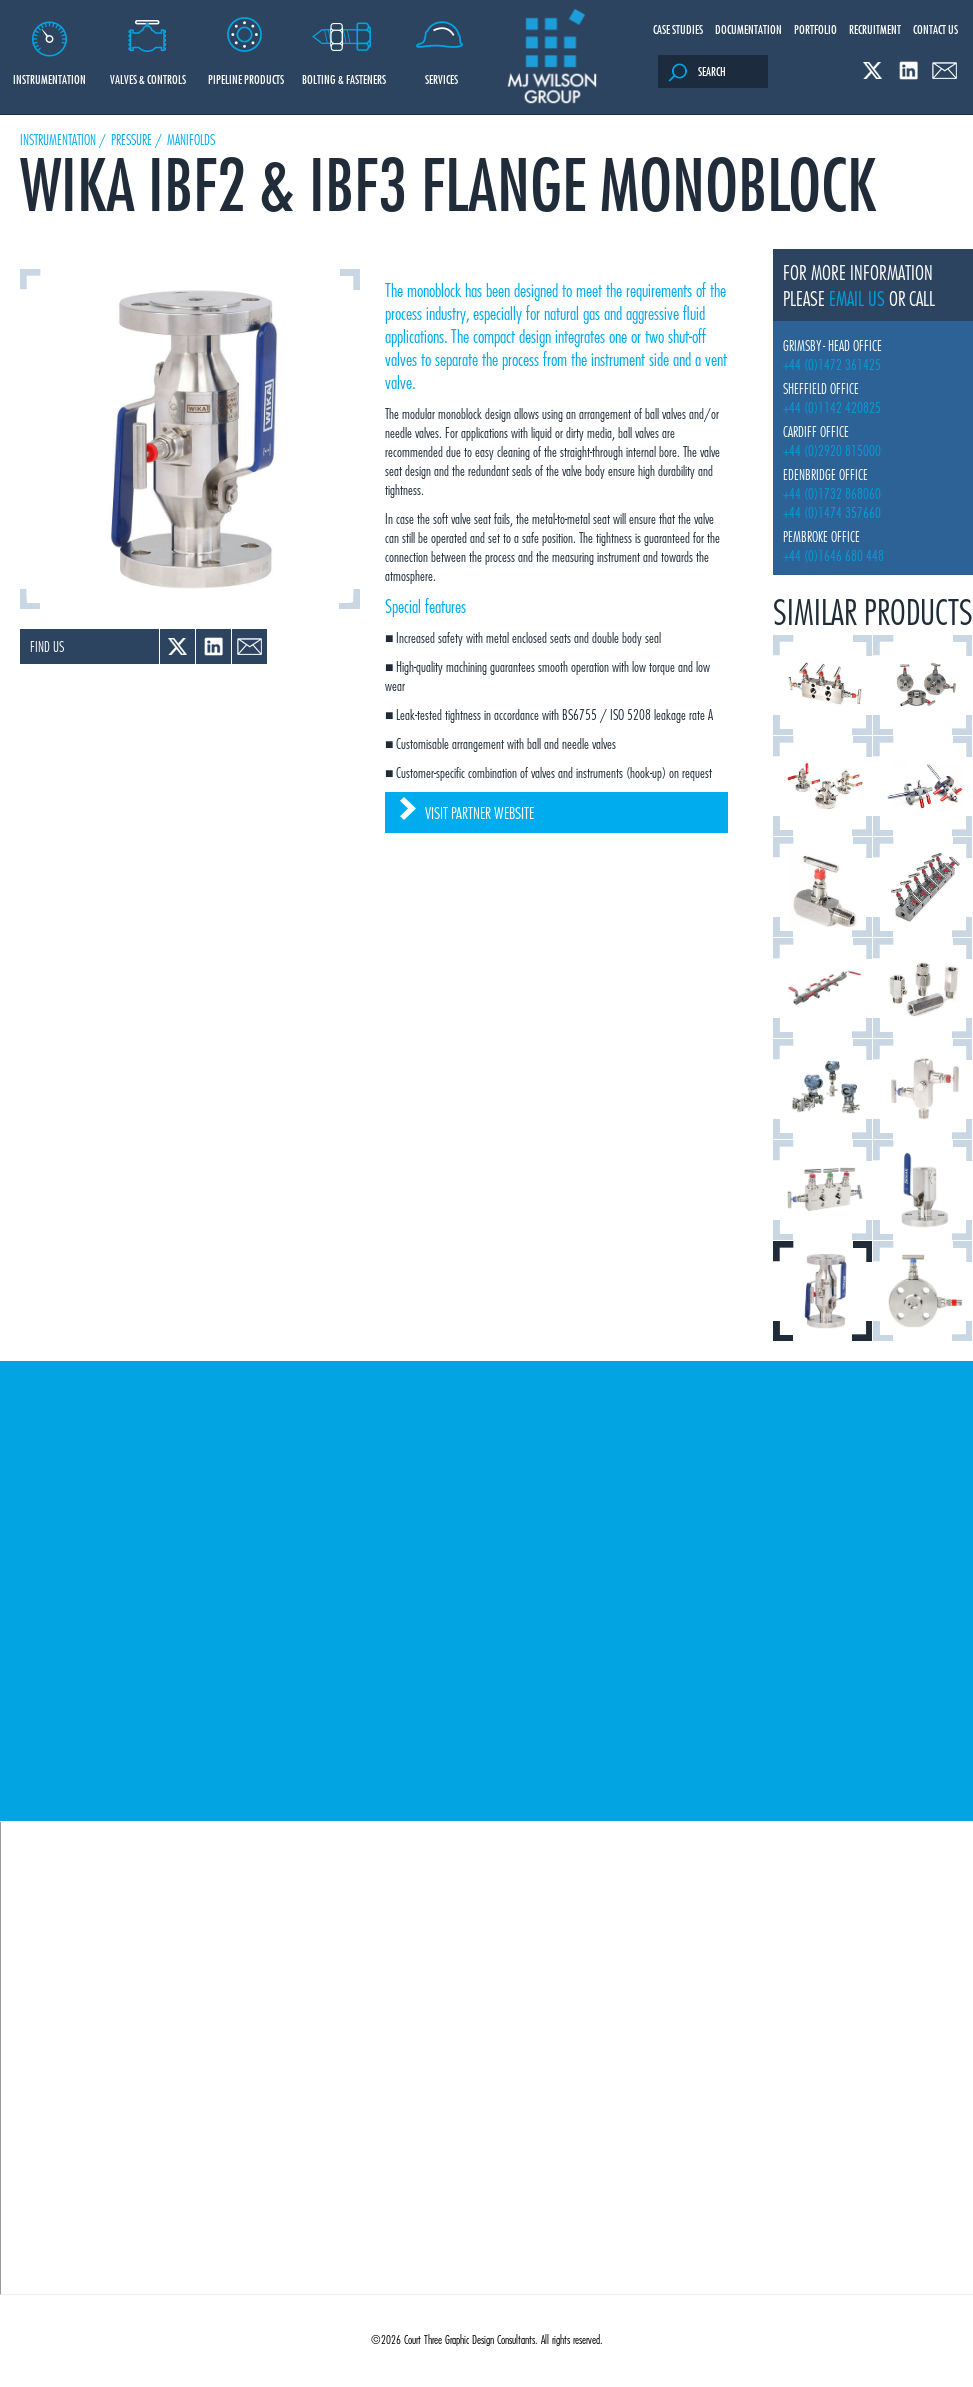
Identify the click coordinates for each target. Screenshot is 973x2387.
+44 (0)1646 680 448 (833, 555)
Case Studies (678, 29)
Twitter (872, 70)
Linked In (908, 70)
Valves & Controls (147, 44)
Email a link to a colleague (249, 646)
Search (697, 72)
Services (441, 44)
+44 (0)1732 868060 (832, 493)
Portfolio (815, 29)
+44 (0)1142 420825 (832, 407)
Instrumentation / (63, 139)
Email (944, 70)
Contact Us (935, 29)
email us (857, 298)
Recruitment (875, 29)
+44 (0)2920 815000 (832, 450)
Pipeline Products (245, 44)
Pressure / (136, 139)
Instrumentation (49, 44)
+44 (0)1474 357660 (832, 512)
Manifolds (191, 139)
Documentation (748, 29)
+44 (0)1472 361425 (832, 364)
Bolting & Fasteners (343, 44)
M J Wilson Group (552, 57)
